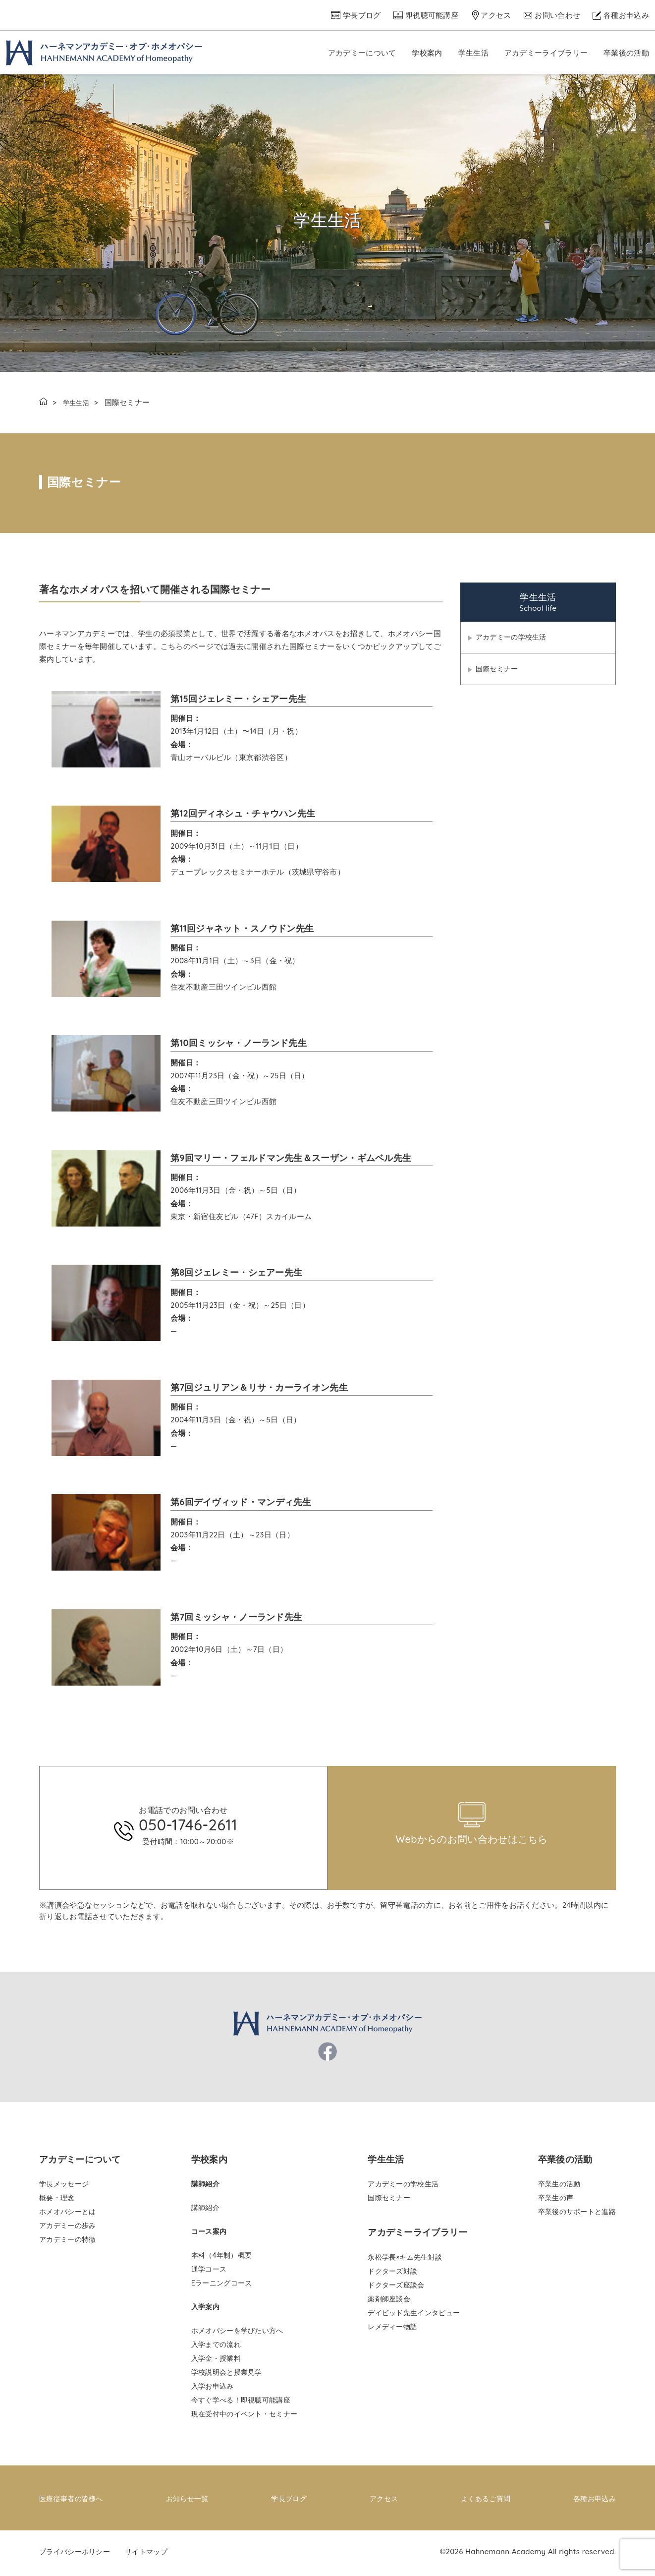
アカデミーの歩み (67, 2229)
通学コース (209, 2272)
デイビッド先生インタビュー (414, 2316)
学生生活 (473, 53)
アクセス (496, 15)
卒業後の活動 (626, 53)
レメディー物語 (392, 2330)
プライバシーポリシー (77, 2554)
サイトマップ (152, 2554)
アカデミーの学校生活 (513, 638)
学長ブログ (362, 15)
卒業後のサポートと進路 (577, 2215)
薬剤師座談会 (389, 2302)
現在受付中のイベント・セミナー (244, 2417)
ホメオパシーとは (67, 2215)
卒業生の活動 (559, 2187)
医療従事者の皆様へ (73, 2501)
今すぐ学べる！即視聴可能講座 (240, 2403)
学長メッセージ (64, 2187)
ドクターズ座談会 (396, 2288)
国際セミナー (498, 672)
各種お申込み (626, 15)
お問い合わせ (557, 15)
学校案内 (427, 53)
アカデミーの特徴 (67, 2242)
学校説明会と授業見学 (226, 2375)
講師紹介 (205, 2211)
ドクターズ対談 (392, 2274)
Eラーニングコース (221, 2286)
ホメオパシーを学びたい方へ (237, 2334)
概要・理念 (57, 2201)
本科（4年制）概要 (221, 2258)
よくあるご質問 (484, 2501)
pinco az (181, 1765)
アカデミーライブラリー (546, 53)
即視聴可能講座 (431, 15)
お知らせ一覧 (189, 2501)
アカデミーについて (362, 53)
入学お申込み (212, 2389)
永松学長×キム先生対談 (405, 2260)
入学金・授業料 (216, 2361)
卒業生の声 (556, 2201)
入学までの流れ (216, 2347)
